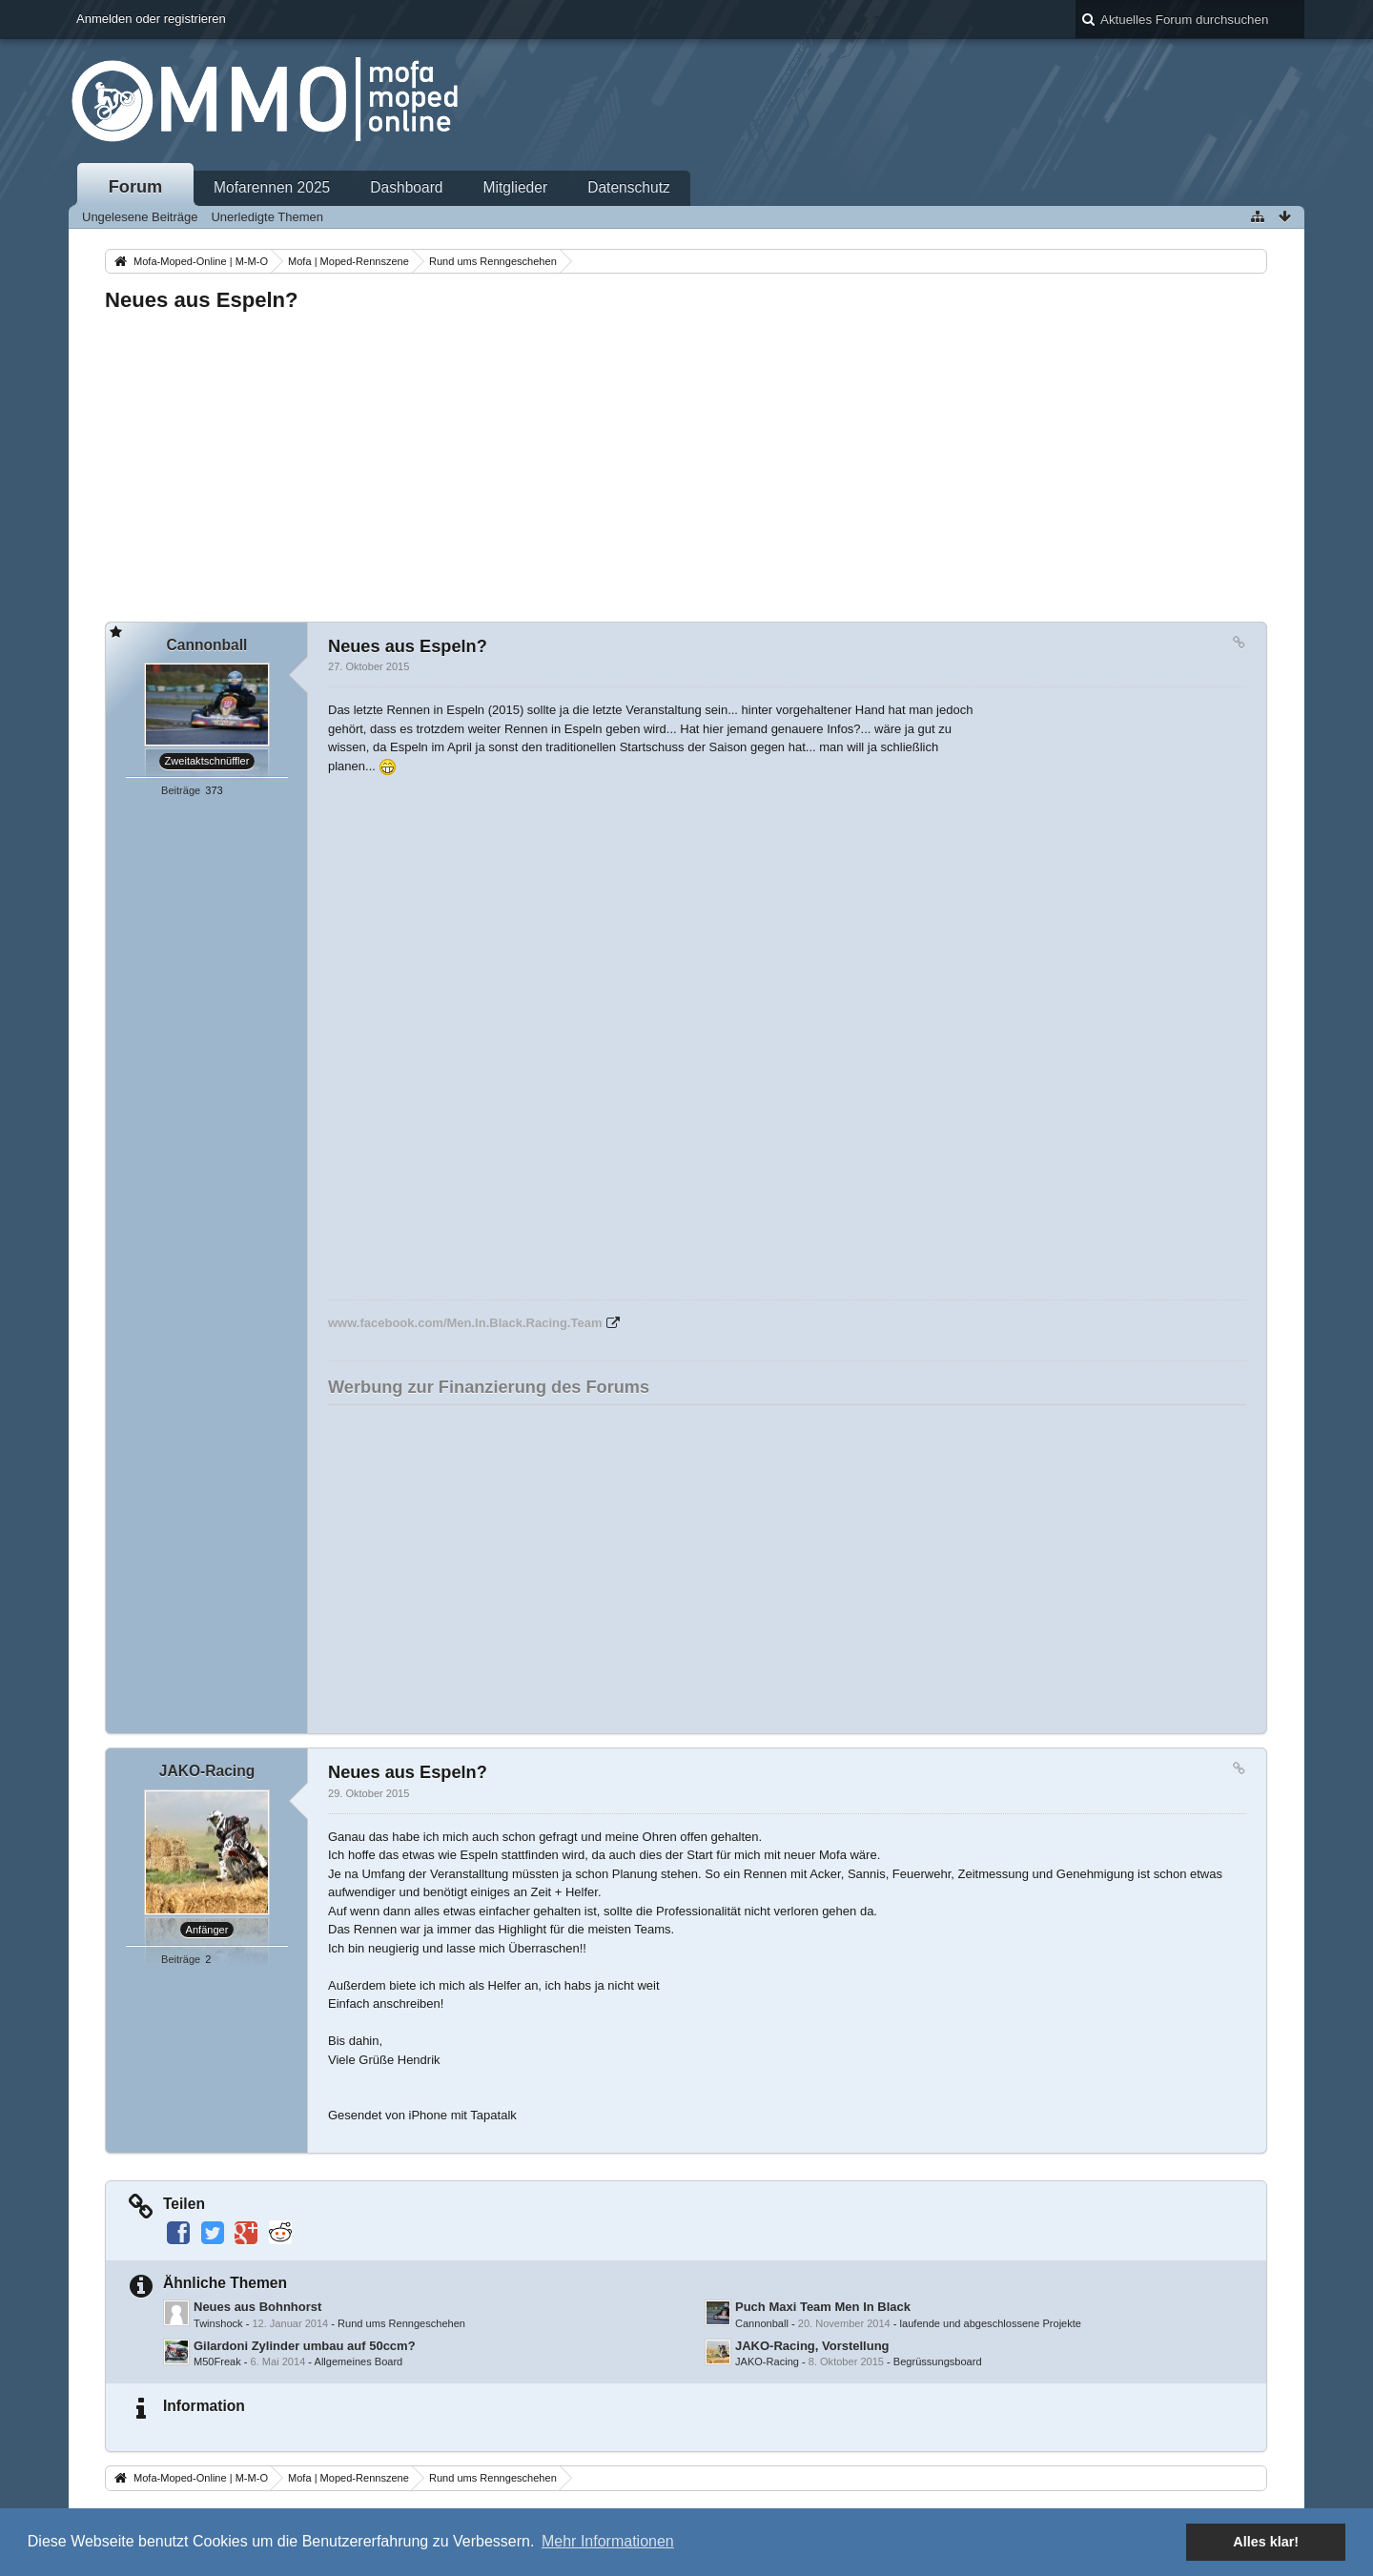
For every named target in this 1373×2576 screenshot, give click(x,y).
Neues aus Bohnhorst (257, 2307)
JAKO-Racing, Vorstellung (812, 2346)
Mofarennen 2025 (272, 187)
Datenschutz (628, 187)
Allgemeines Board (359, 2361)
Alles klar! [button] (1266, 2541)
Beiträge (180, 790)
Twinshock (218, 2323)
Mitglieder (515, 187)
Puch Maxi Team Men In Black (823, 2307)
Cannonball (762, 2323)
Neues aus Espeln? (201, 300)
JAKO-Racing (767, 2361)
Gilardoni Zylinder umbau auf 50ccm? (305, 2346)
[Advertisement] (677, 461)
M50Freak (217, 2361)
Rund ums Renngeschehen (401, 2323)
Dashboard (406, 187)
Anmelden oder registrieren (151, 18)
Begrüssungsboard (937, 2361)
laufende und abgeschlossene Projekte (990, 2323)
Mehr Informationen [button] (608, 2541)
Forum (136, 186)
